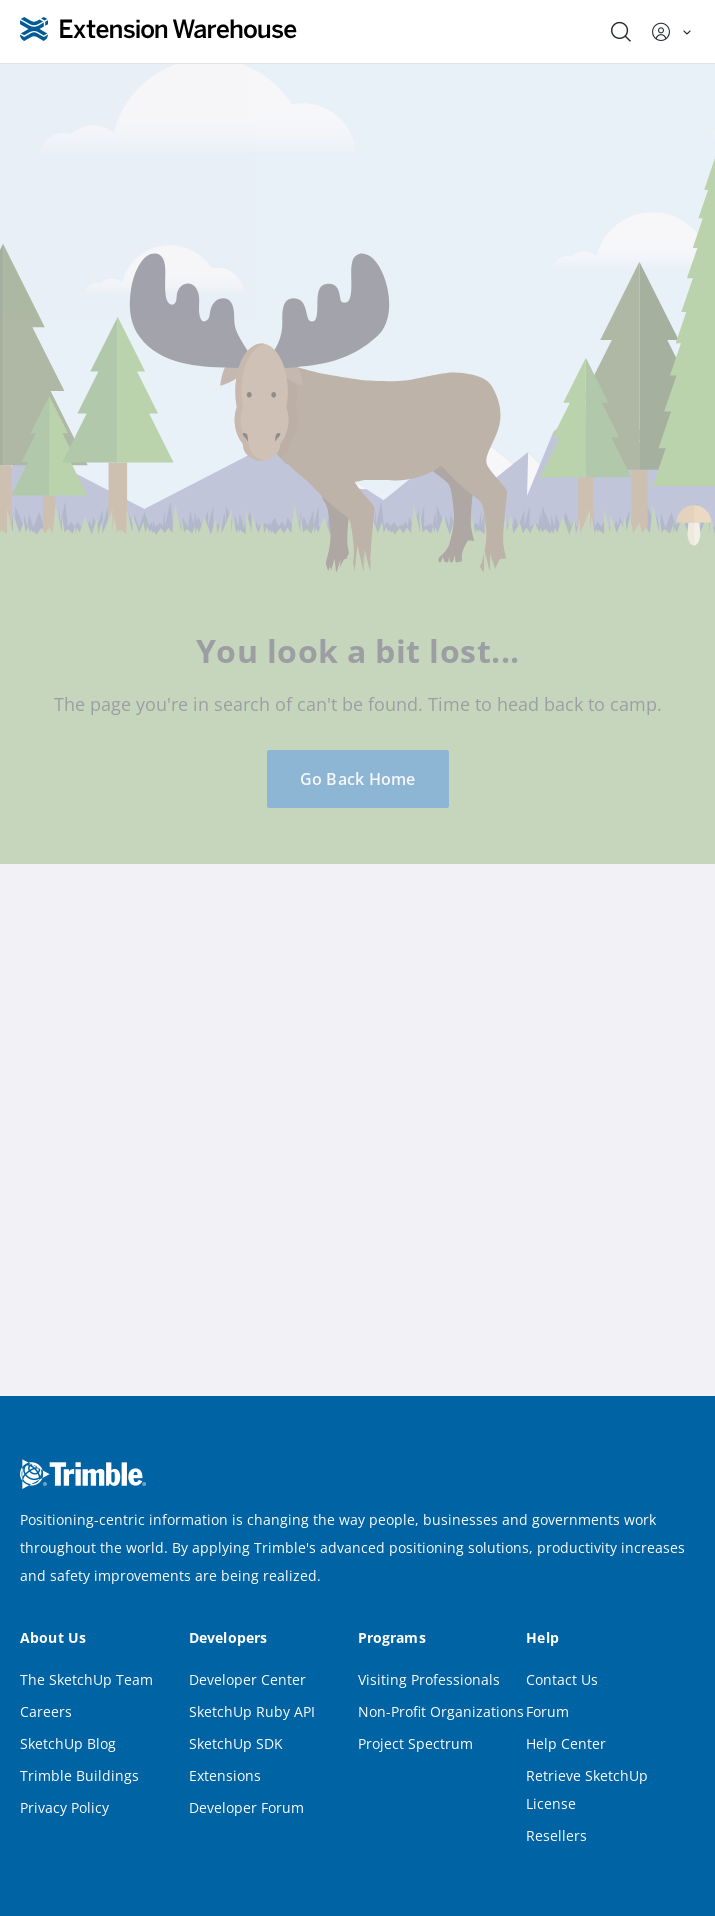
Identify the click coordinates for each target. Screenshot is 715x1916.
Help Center (566, 1743)
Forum (547, 1711)
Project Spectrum (415, 1743)
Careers (46, 1711)
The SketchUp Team (86, 1679)
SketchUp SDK (236, 1743)
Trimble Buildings (79, 1775)
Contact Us (562, 1679)
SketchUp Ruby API (252, 1711)
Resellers (556, 1835)
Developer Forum (246, 1807)
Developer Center (247, 1679)
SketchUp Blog (68, 1743)
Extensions (225, 1775)
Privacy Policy (64, 1807)
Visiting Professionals (429, 1679)
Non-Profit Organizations (441, 1711)
